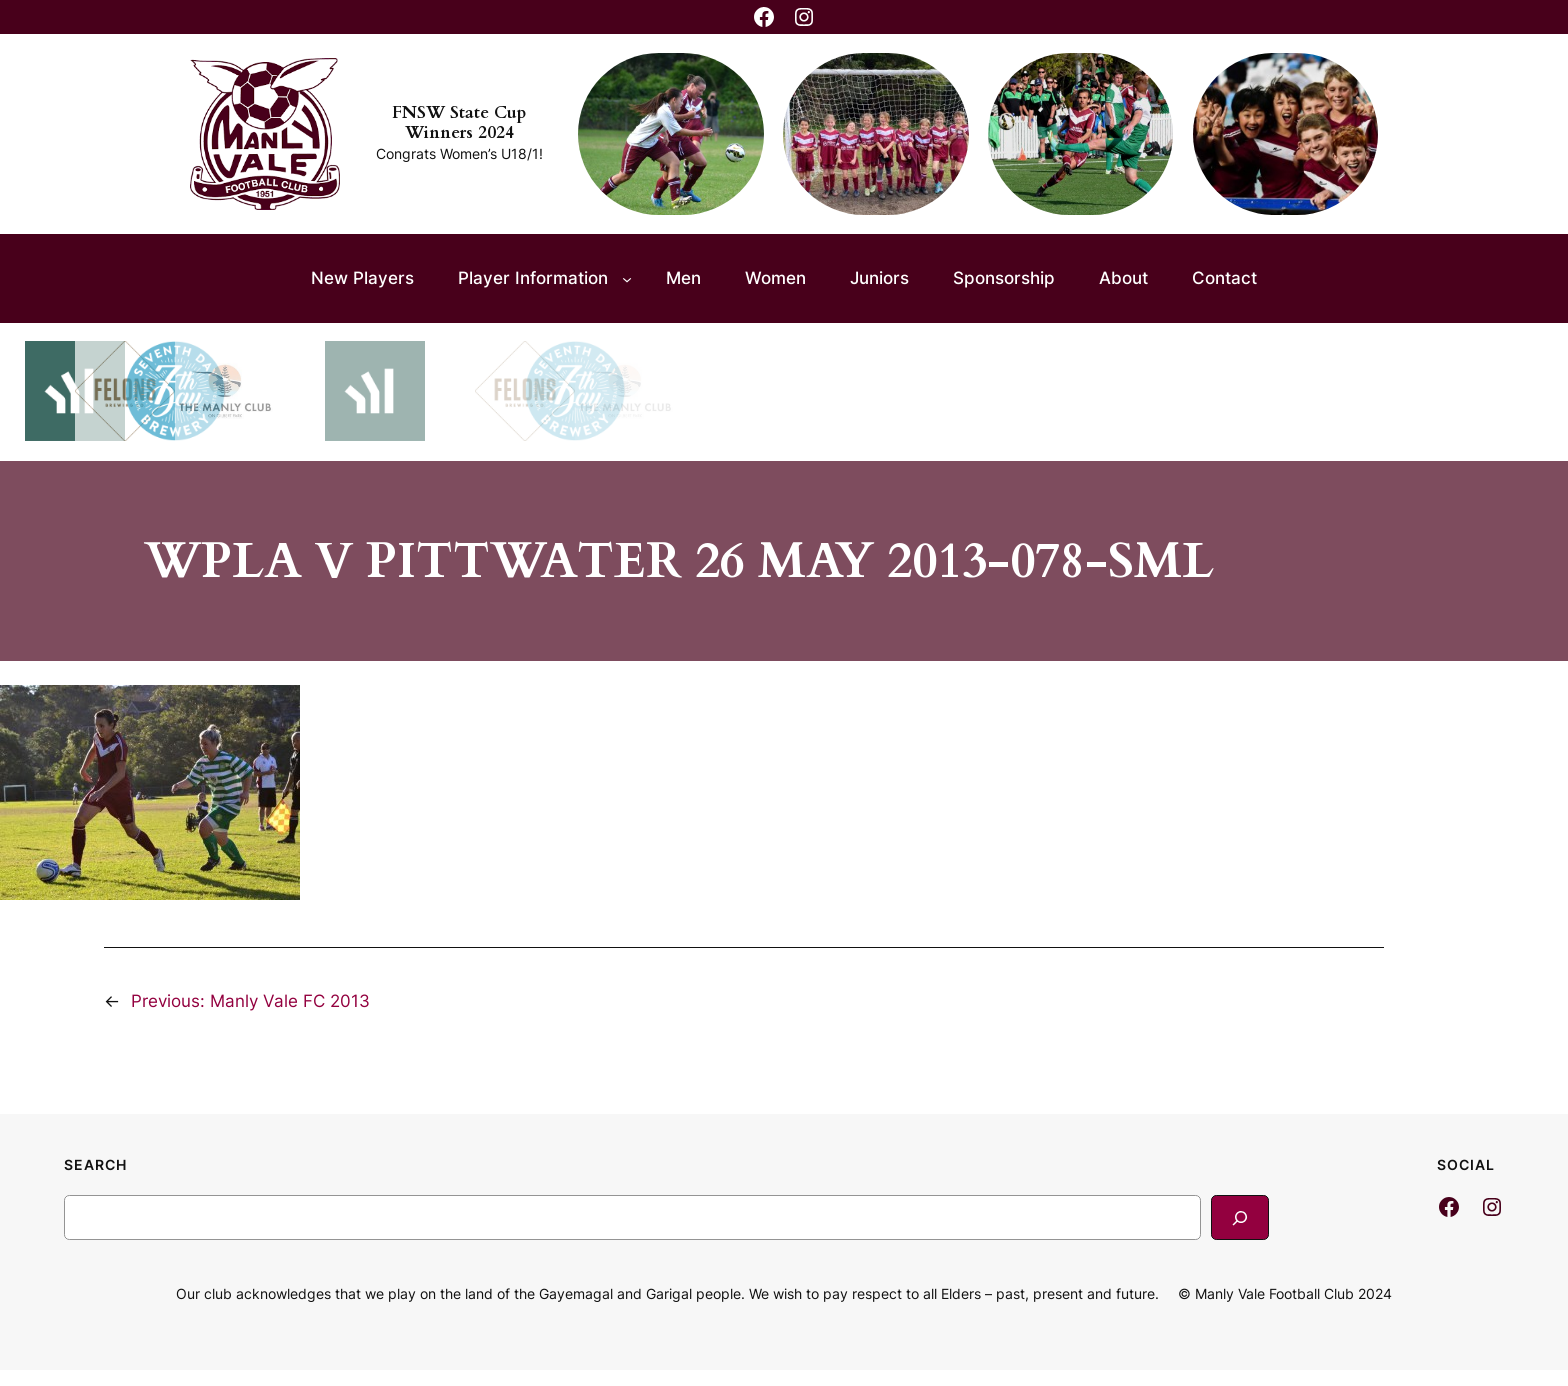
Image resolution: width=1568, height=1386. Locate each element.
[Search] (1240, 1217)
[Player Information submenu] (627, 278)
